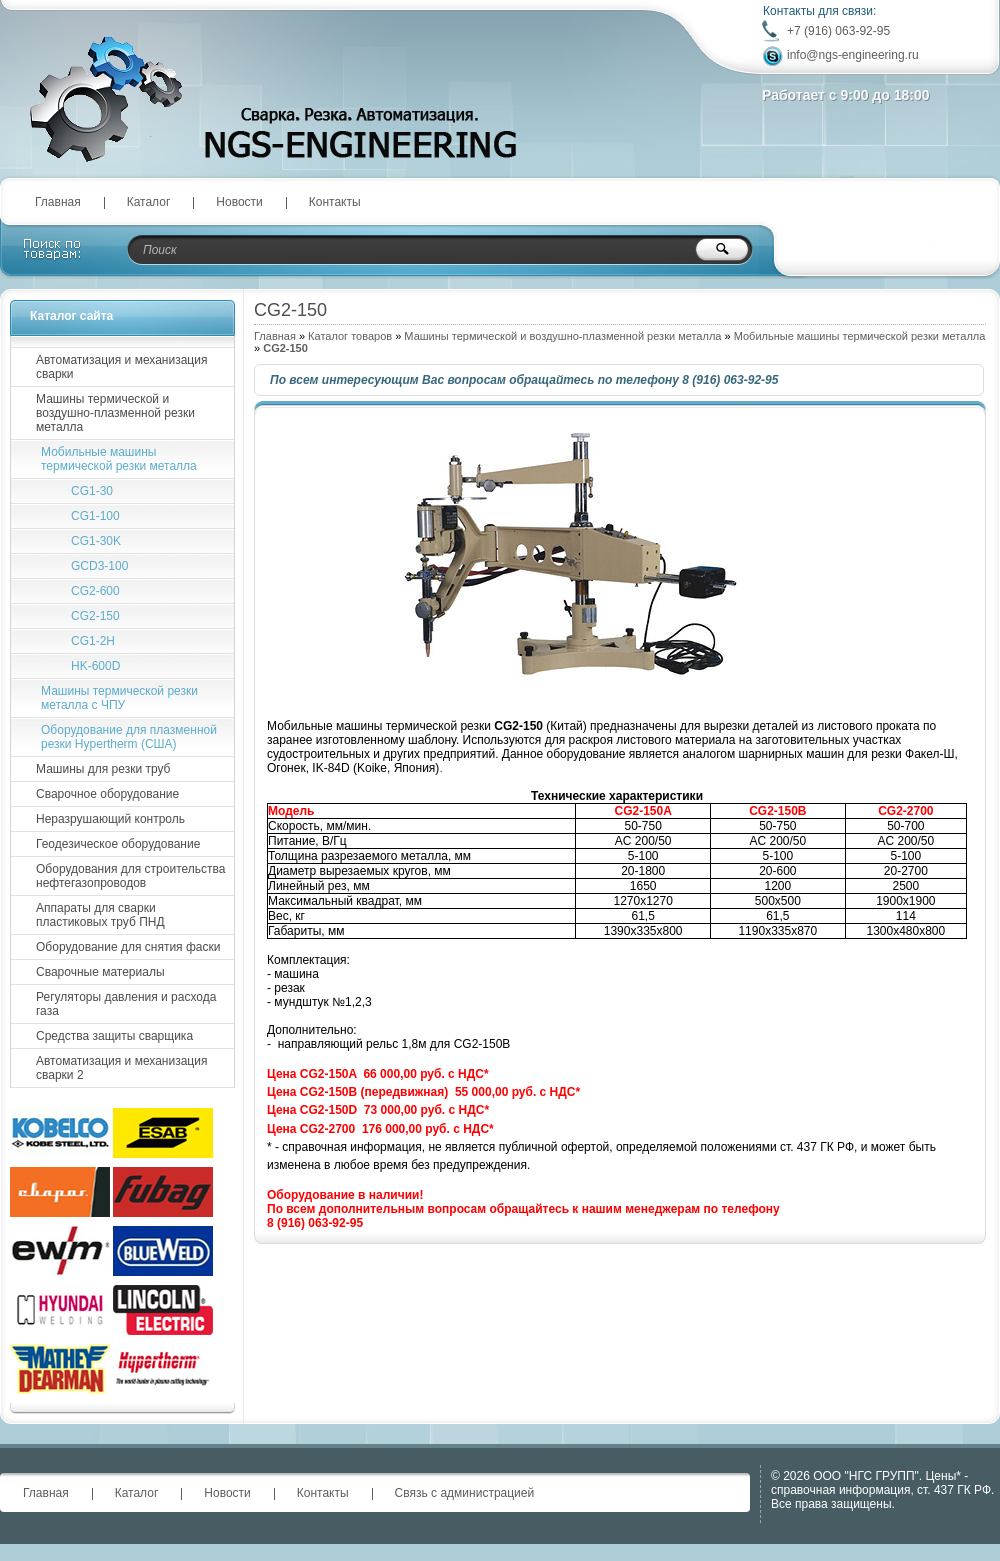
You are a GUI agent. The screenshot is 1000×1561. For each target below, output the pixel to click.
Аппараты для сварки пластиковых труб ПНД (100, 915)
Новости (239, 202)
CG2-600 (95, 591)
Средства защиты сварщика (114, 1036)
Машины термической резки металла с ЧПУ (119, 698)
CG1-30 (92, 491)
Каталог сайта (71, 316)
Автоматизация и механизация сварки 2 (121, 1068)
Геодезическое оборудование (118, 844)
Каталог (149, 202)
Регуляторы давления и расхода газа (126, 1004)
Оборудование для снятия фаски (128, 947)
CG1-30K (96, 541)
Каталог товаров (350, 336)
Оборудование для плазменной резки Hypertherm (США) (129, 737)
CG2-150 (95, 616)
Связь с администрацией (465, 1493)
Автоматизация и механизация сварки (121, 367)
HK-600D (95, 666)
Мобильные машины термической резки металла (860, 336)
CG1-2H (93, 641)
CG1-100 (95, 516)
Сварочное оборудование (107, 794)
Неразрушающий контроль (110, 819)
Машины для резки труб (103, 769)
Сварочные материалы (100, 972)
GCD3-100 (99, 566)
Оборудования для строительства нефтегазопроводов (130, 876)
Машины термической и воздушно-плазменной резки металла (562, 336)
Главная (58, 202)
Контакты (335, 202)
